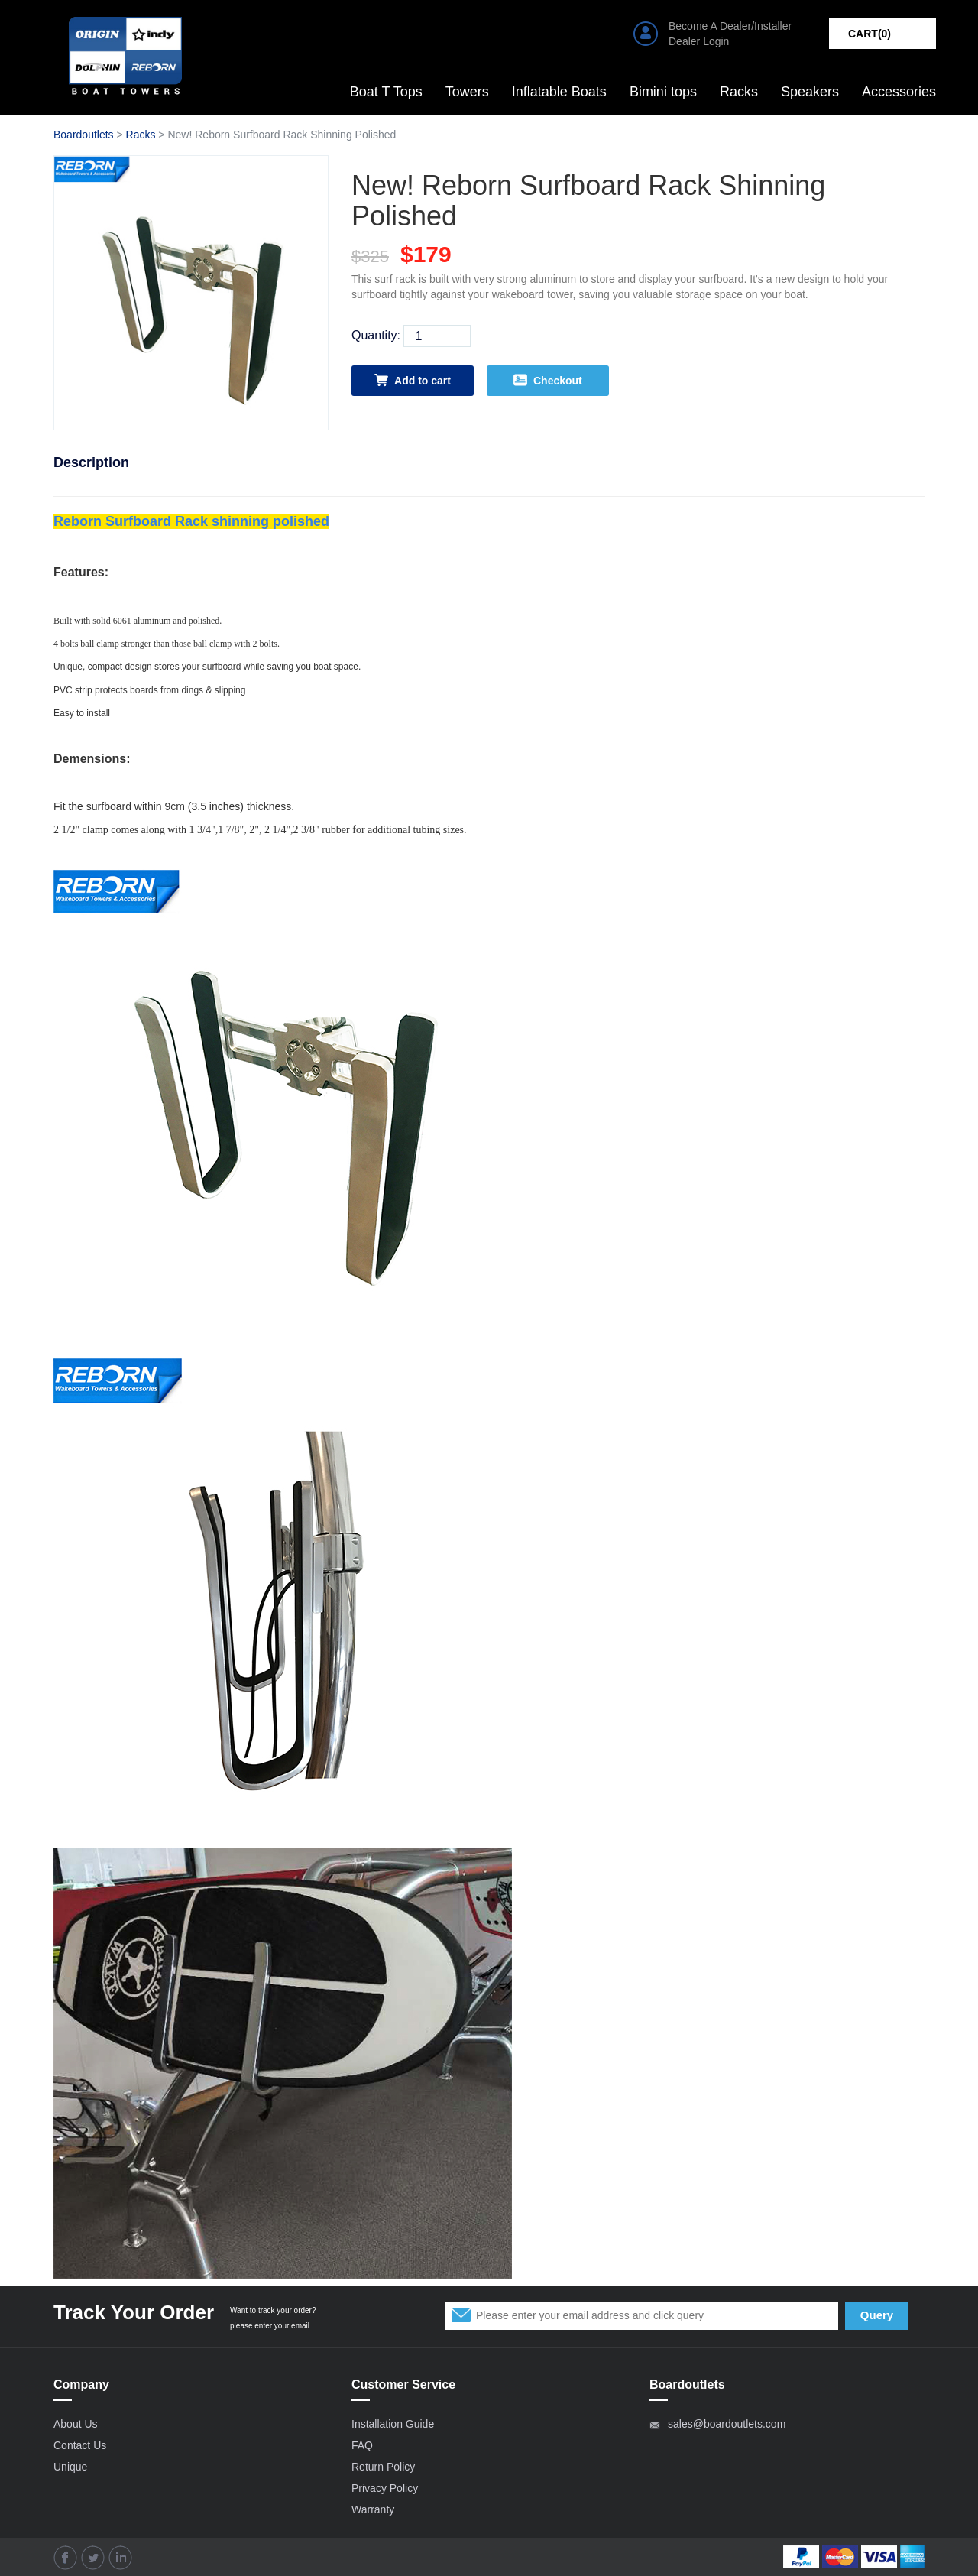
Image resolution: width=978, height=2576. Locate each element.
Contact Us (79, 2445)
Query (876, 2314)
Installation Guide (392, 2424)
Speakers (810, 91)
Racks (739, 91)
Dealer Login (699, 41)
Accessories (899, 91)
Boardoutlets (83, 134)
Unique (70, 2467)
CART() (869, 34)
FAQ (362, 2445)
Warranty (372, 2509)
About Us (75, 2424)
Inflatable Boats (559, 91)
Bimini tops (663, 91)
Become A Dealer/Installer (730, 26)
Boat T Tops (386, 91)
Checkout (547, 380)
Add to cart (412, 380)
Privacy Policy (384, 2488)
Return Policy (383, 2467)
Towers (467, 91)
